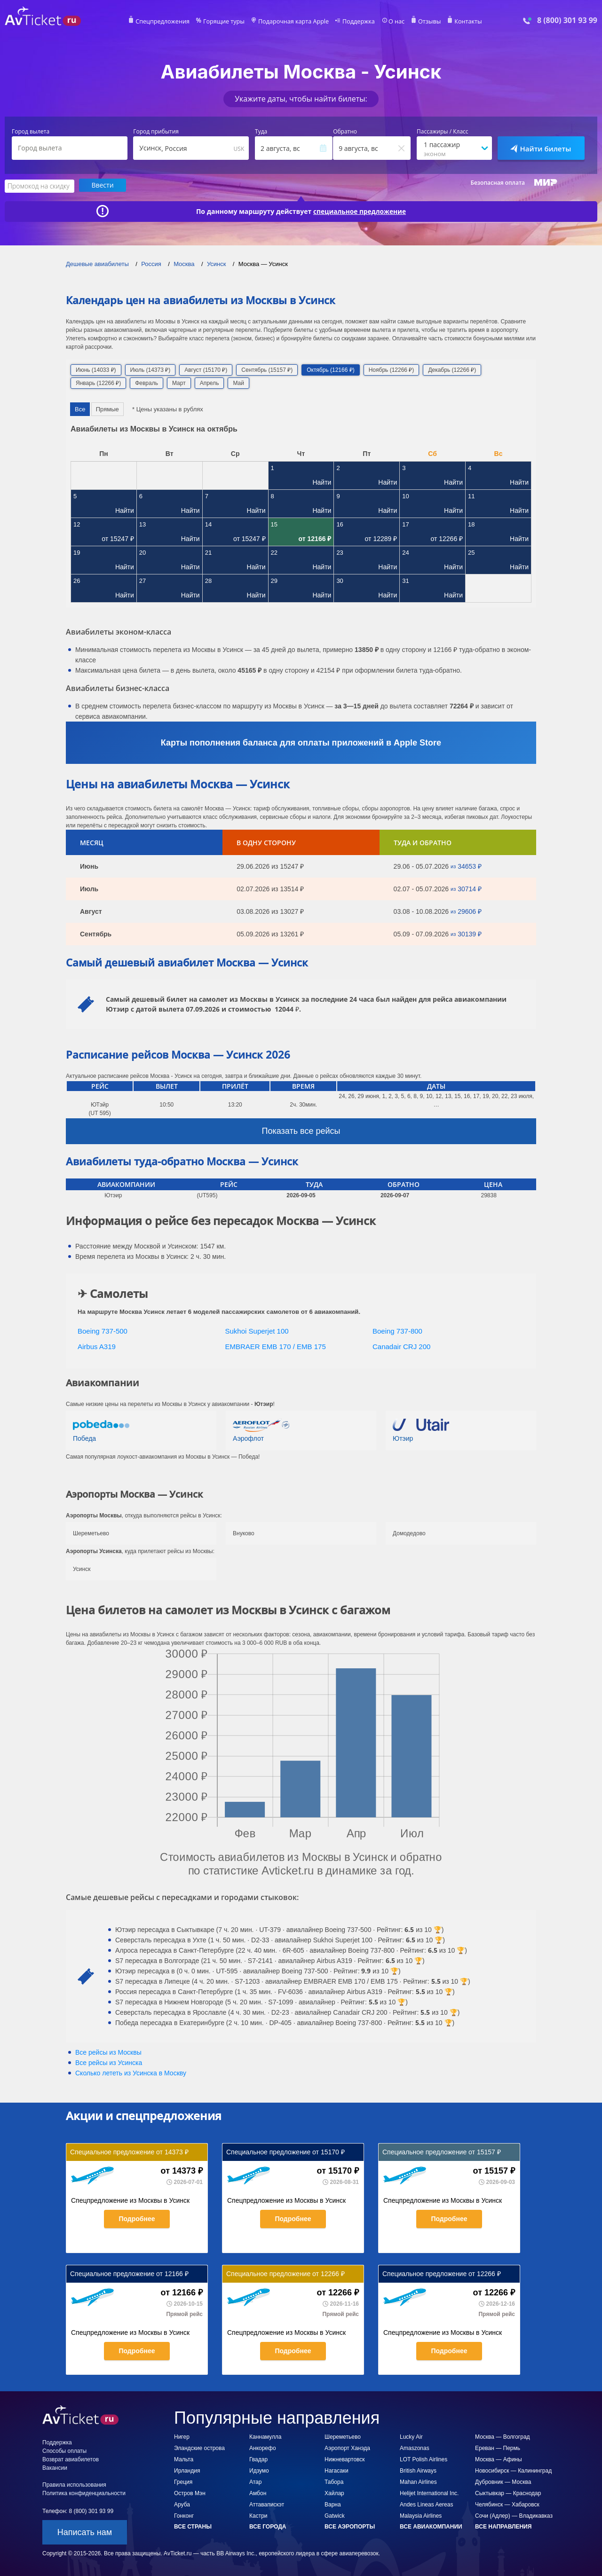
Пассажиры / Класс (442, 131)
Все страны (193, 2526)
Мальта (183, 2459)
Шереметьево (343, 2436)
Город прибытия (156, 131)
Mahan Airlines (418, 2481)
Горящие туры (226, 21)
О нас (392, 21)
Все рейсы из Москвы (108, 2052)
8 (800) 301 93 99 (567, 20)
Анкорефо (262, 2447)
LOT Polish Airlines (423, 2459)
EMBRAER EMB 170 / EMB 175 (275, 1346)
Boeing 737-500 (102, 1331)
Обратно (345, 131)
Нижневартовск (345, 2459)
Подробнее (137, 2218)
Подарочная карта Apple (293, 21)
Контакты (463, 21)
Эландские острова (199, 2447)
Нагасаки (337, 2470)
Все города (267, 2526)
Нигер (182, 2436)
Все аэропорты (350, 2526)
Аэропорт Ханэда (347, 2447)
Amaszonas (414, 2447)
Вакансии (54, 2467)
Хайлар (334, 2493)
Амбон (257, 2493)
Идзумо (259, 2470)
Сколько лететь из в (130, 2072)
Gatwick (335, 2515)
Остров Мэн (190, 2493)
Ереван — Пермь (497, 2447)
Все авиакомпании (431, 2526)
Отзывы (425, 21)
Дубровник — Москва (503, 2481)
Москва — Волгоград (502, 2436)
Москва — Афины (498, 2459)
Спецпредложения (167, 21)
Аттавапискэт (266, 2504)
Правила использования (74, 2484)
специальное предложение (359, 210)
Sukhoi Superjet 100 (257, 1331)
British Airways (418, 2470)
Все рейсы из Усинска (108, 2062)
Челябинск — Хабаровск (507, 2504)
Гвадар (258, 2459)
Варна (333, 2504)
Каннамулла (265, 2436)
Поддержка (356, 21)
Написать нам (84, 2532)
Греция (183, 2481)
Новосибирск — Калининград (513, 2470)
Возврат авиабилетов (70, 2459)
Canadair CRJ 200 (401, 1346)
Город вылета (30, 131)
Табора (334, 2481)
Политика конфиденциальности (84, 2493)
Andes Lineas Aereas (426, 2504)
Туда (261, 131)
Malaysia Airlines (421, 2515)
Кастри (258, 2515)
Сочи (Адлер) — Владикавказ (514, 2515)
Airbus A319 (97, 1346)
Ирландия (187, 2470)
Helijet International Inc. (429, 2493)
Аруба (182, 2504)
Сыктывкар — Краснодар (508, 2493)
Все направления (503, 2526)
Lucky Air (411, 2436)
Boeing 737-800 (397, 1331)
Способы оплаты (64, 2450)
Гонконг (184, 2515)
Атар (255, 2481)
